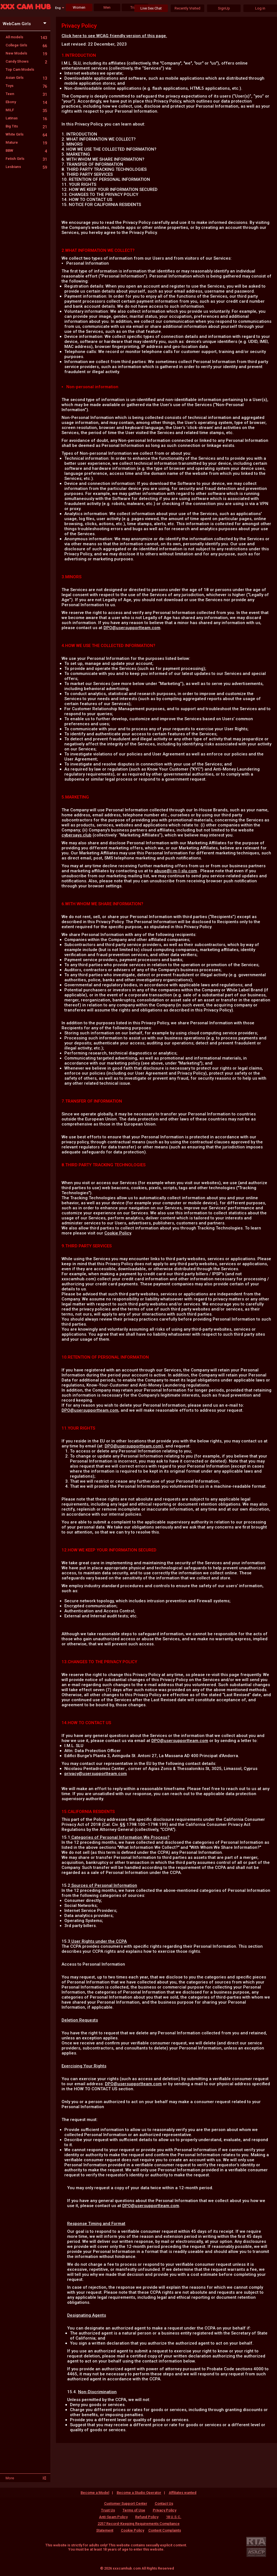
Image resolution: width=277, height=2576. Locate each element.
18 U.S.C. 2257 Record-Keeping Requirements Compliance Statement (139, 2523)
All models (26, 37)
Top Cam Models (20, 69)
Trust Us (108, 2510)
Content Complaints (164, 2530)
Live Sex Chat (151, 8)
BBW (26, 150)
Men (107, 7)
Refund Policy (146, 2517)
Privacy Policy (164, 2510)
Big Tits (26, 126)
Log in (260, 8)
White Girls (26, 134)
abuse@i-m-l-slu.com (175, 870)
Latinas (26, 118)
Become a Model (95, 2492)
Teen (26, 94)
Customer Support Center (125, 2503)
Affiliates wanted (182, 2492)
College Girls (26, 45)
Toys (26, 86)
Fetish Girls (26, 159)
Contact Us (164, 2503)
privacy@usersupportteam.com (95, 1773)
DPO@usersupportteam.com (132, 627)
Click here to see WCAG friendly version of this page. (114, 35)
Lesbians (26, 167)
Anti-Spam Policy (113, 2517)
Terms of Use (134, 2510)
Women (79, 7)
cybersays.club (76, 835)
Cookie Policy (117, 1233)
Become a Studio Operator (139, 2492)
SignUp (224, 8)
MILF (26, 110)
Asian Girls (26, 77)
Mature (26, 142)
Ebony (26, 102)
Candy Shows (26, 61)
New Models (26, 53)
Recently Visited (187, 8)
